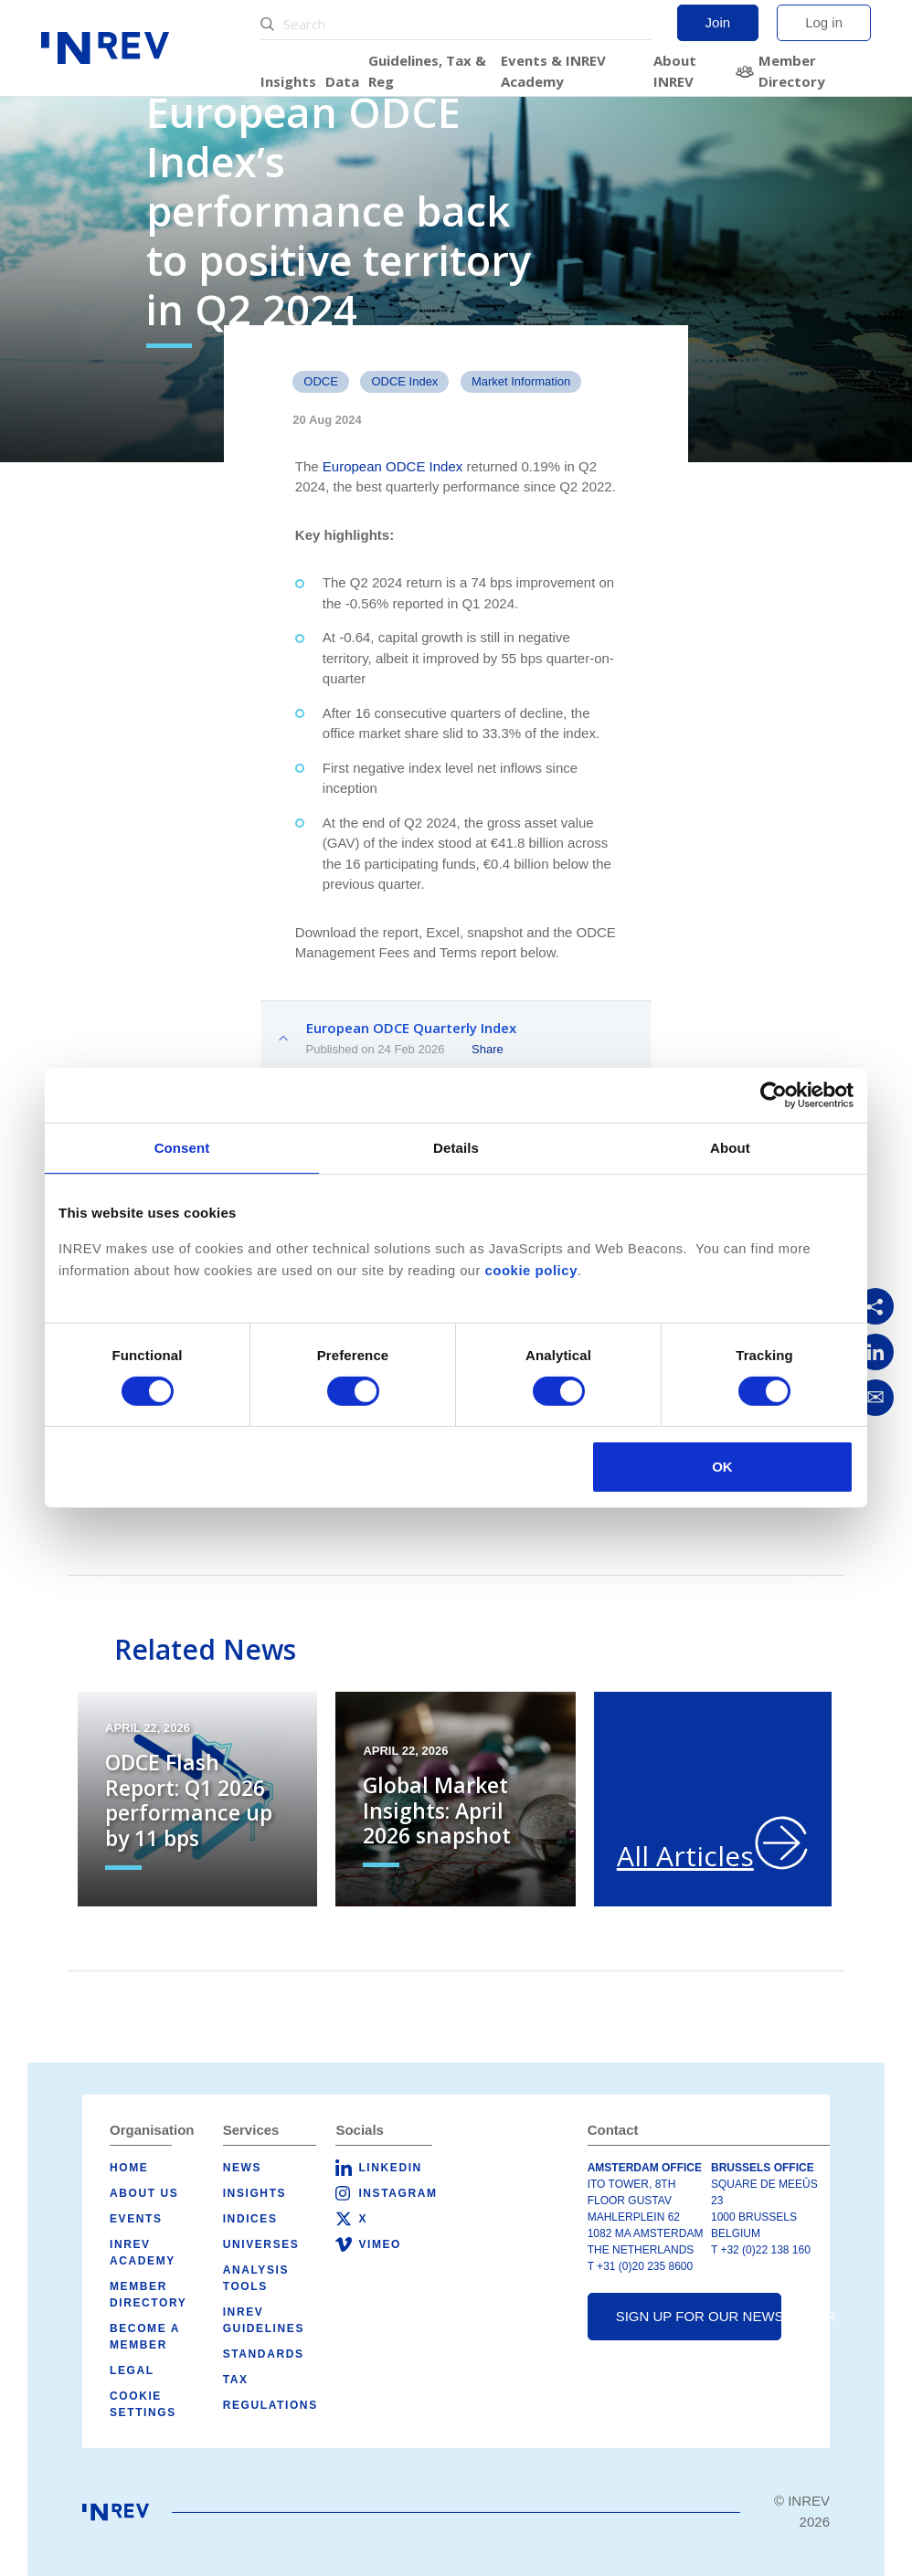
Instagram (397, 2193)
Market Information (521, 381)
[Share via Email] (875, 1397)
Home (129, 2167)
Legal (132, 2370)
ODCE (320, 381)
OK (722, 1466)
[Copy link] (875, 1306)
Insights (288, 81)
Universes (261, 2244)
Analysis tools (256, 2278)
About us (144, 2193)
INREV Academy (142, 2252)
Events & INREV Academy (553, 70)
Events (136, 2218)
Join (718, 22)
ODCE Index (404, 381)
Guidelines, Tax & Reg (427, 70)
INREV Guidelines (263, 2320)
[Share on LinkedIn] (875, 1352)
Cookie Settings (143, 2404)
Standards (263, 2354)
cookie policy (531, 1270)
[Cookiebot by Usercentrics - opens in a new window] (774, 1095)
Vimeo (379, 2244)
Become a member (145, 2336)
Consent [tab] (182, 1148)
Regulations (270, 2405)
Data (342, 81)
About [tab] (730, 1148)
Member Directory (791, 70)
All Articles (685, 1855)
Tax (236, 2379)
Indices (250, 2218)
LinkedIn (389, 2167)
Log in (824, 22)
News (242, 2167)
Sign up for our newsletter (698, 2316)
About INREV (674, 70)
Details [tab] (456, 1148)
